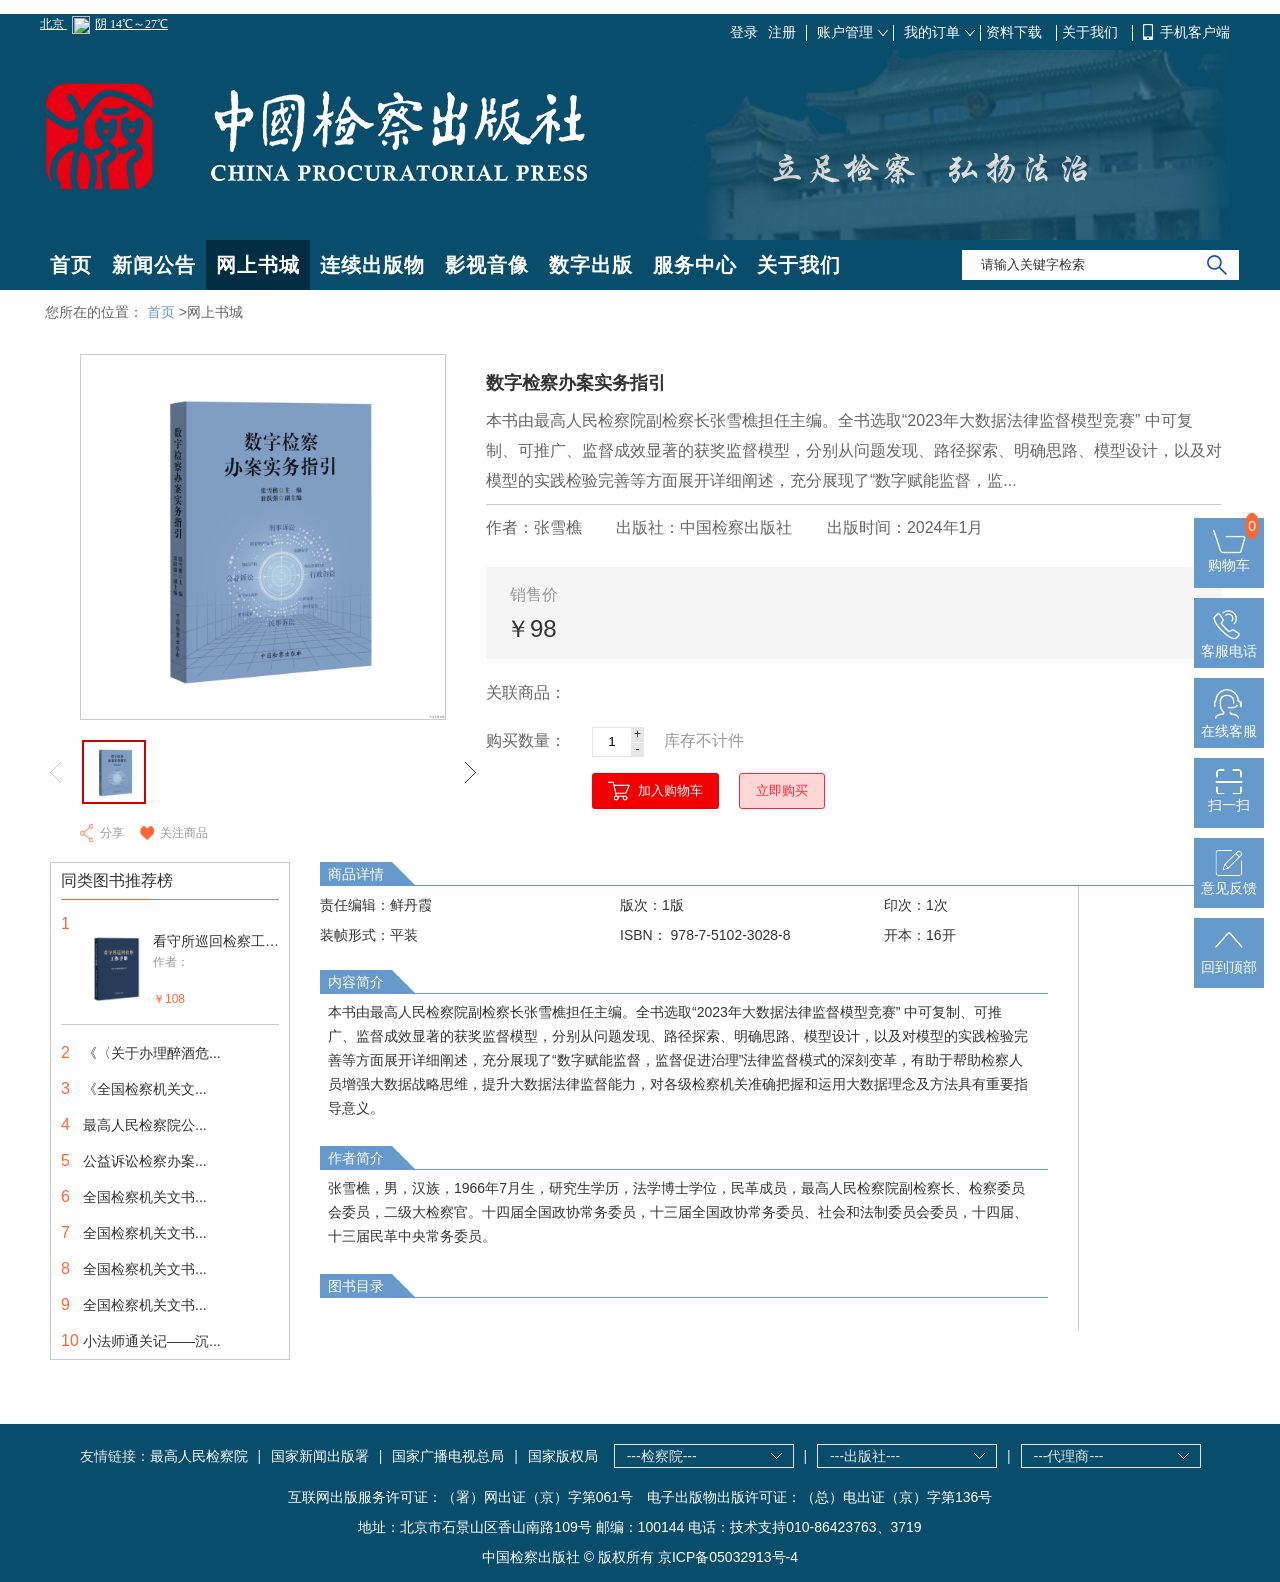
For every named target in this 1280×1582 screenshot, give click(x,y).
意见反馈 (1229, 880)
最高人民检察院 (199, 1456)
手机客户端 (1195, 32)
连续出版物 (372, 265)
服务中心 (695, 265)
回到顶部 (1229, 959)
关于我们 (1092, 32)
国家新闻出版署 (320, 1456)
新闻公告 (154, 265)
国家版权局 (563, 1456)
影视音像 (487, 265)
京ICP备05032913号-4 (728, 1557)
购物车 (1229, 557)
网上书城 (258, 265)
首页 (71, 265)
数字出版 (591, 265)
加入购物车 (670, 790)
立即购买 (782, 790)
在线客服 (1229, 723)
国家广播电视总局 (448, 1456)
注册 (782, 32)
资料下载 (1016, 32)
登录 (744, 32)
